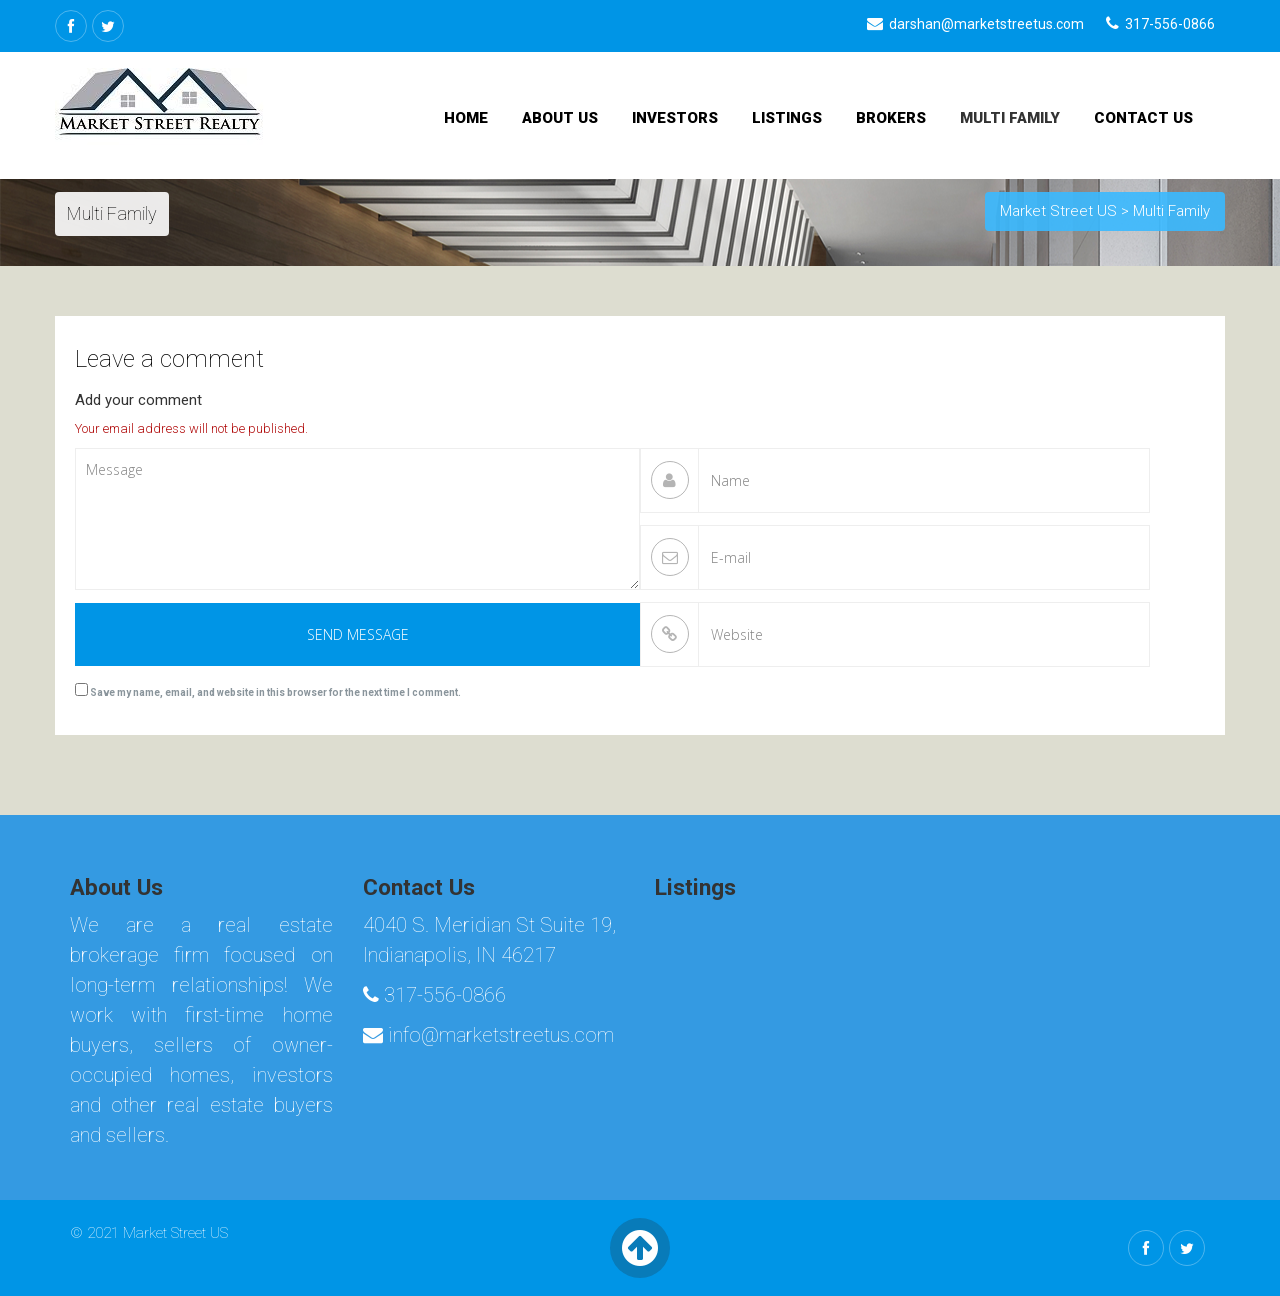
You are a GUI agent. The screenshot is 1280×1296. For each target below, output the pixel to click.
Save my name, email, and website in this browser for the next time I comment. (275, 692)
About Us (560, 118)
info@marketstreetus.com (488, 1035)
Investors (675, 118)
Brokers (891, 118)
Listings (787, 118)
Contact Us (1143, 118)
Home (466, 118)
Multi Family (1010, 118)
